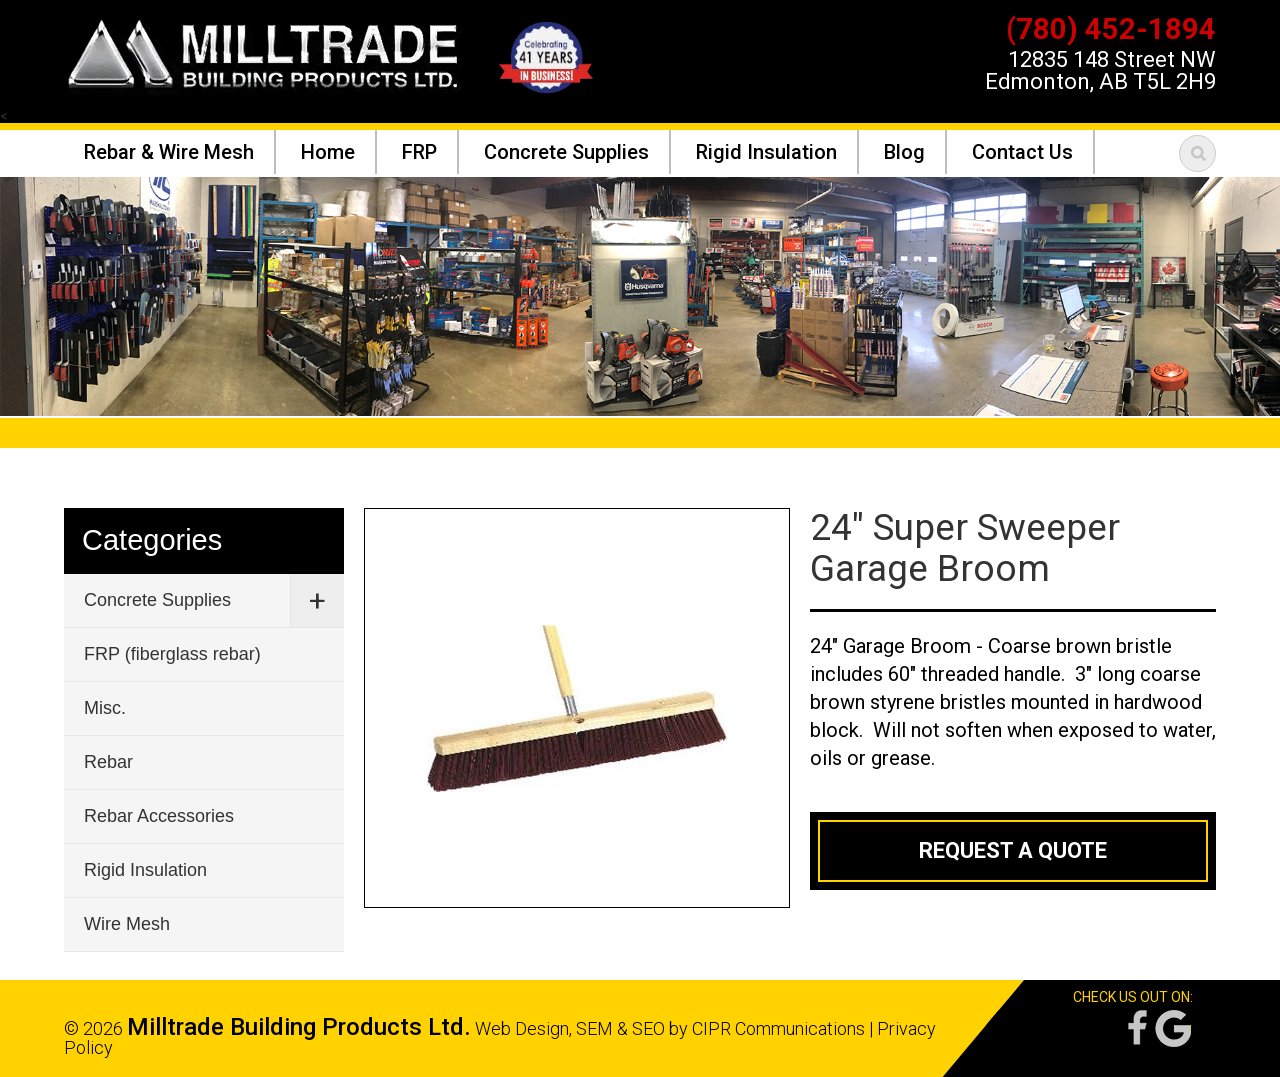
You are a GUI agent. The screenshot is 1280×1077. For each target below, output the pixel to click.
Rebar (108, 762)
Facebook (1136, 1028)
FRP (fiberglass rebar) (172, 654)
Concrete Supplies (157, 600)
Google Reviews (1173, 1028)
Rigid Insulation (145, 870)
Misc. (105, 708)
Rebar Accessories (159, 816)
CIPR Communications (778, 1028)
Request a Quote (1013, 850)
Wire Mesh (127, 924)
